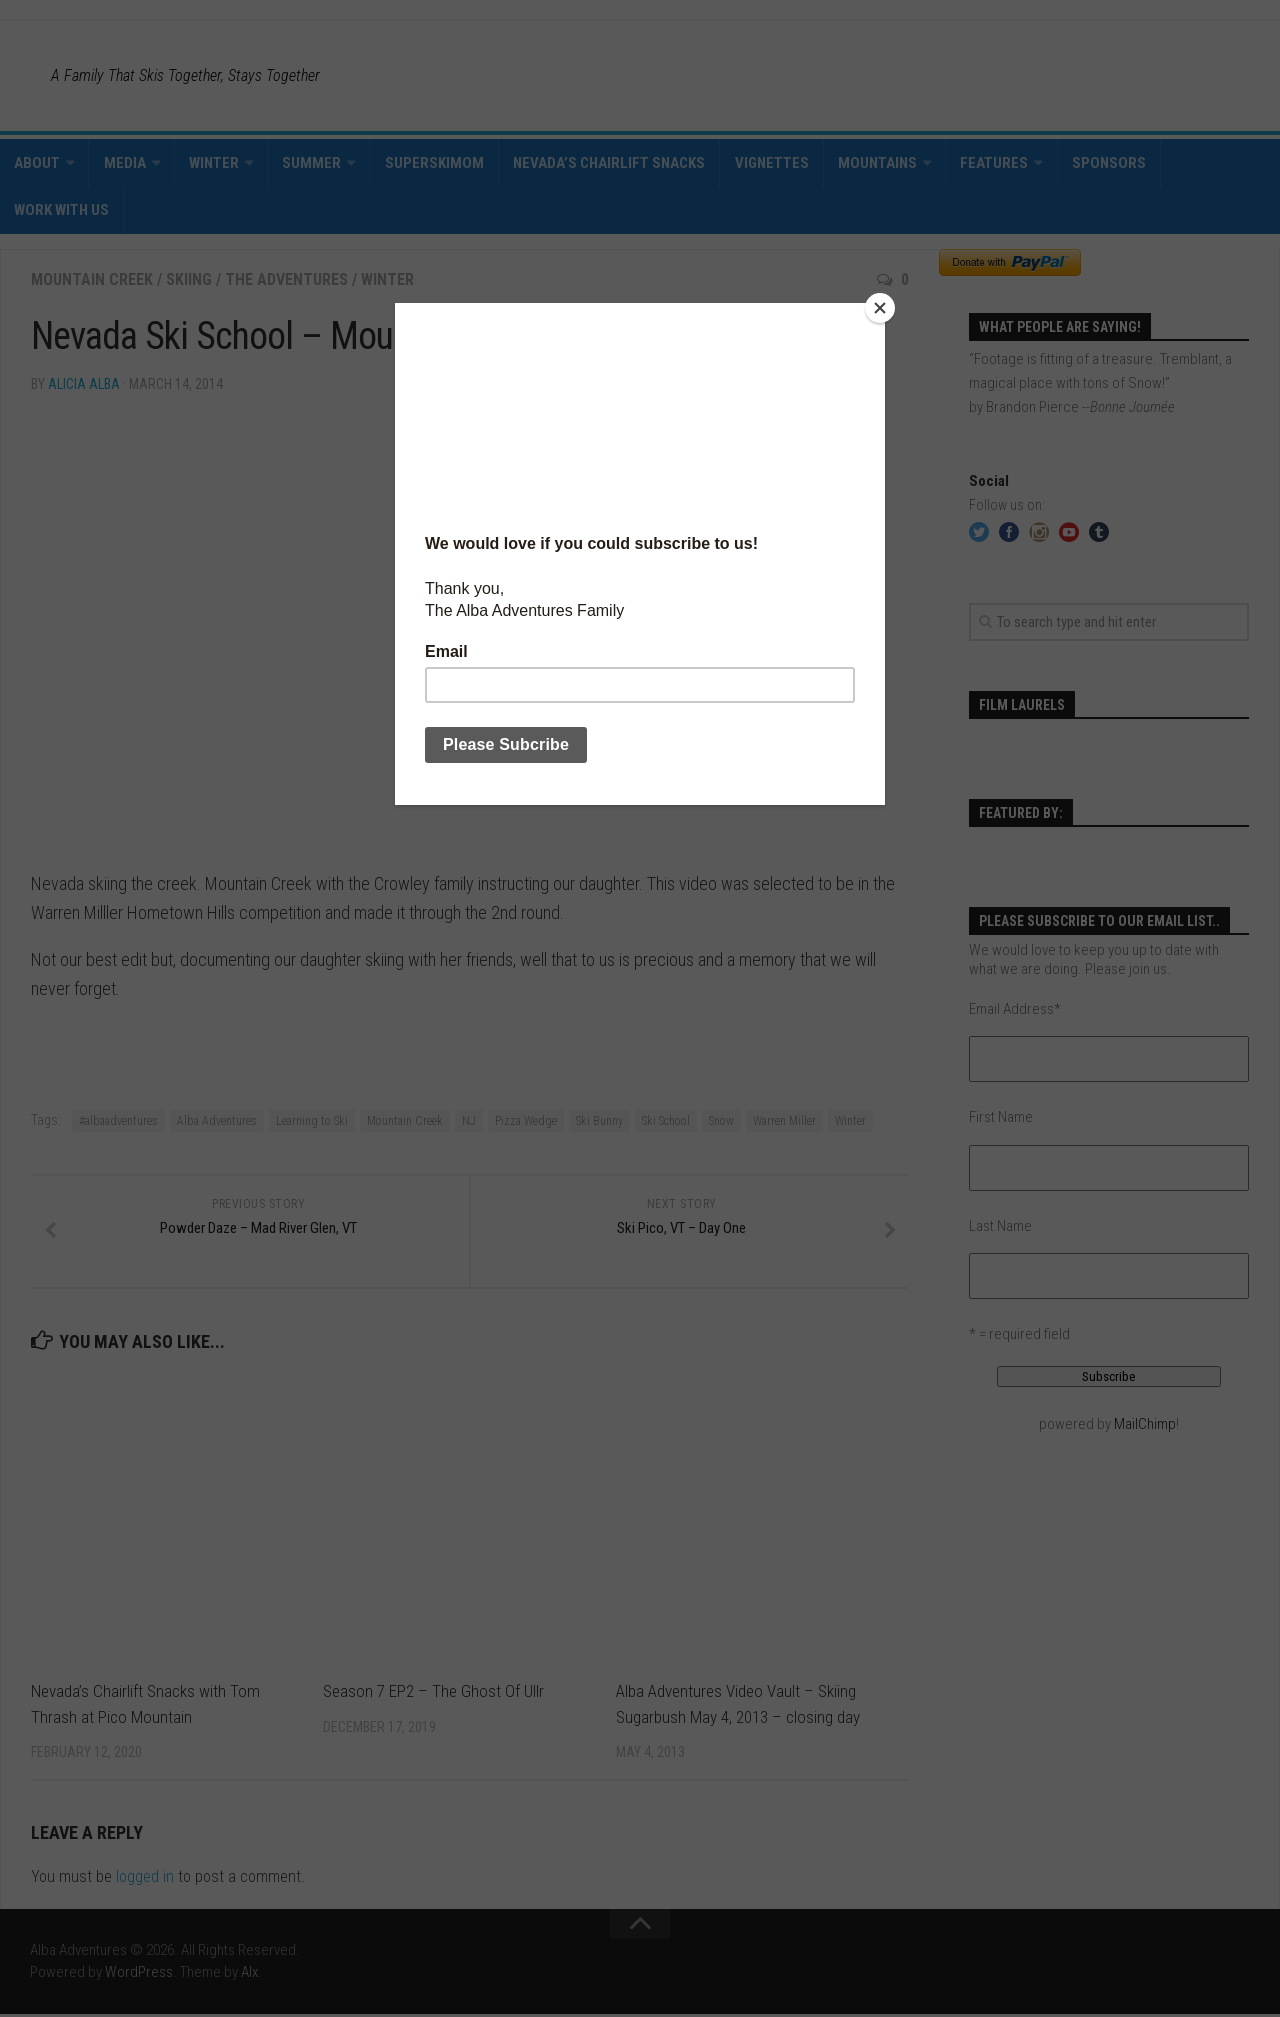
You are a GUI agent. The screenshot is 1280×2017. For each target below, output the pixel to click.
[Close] (880, 308)
